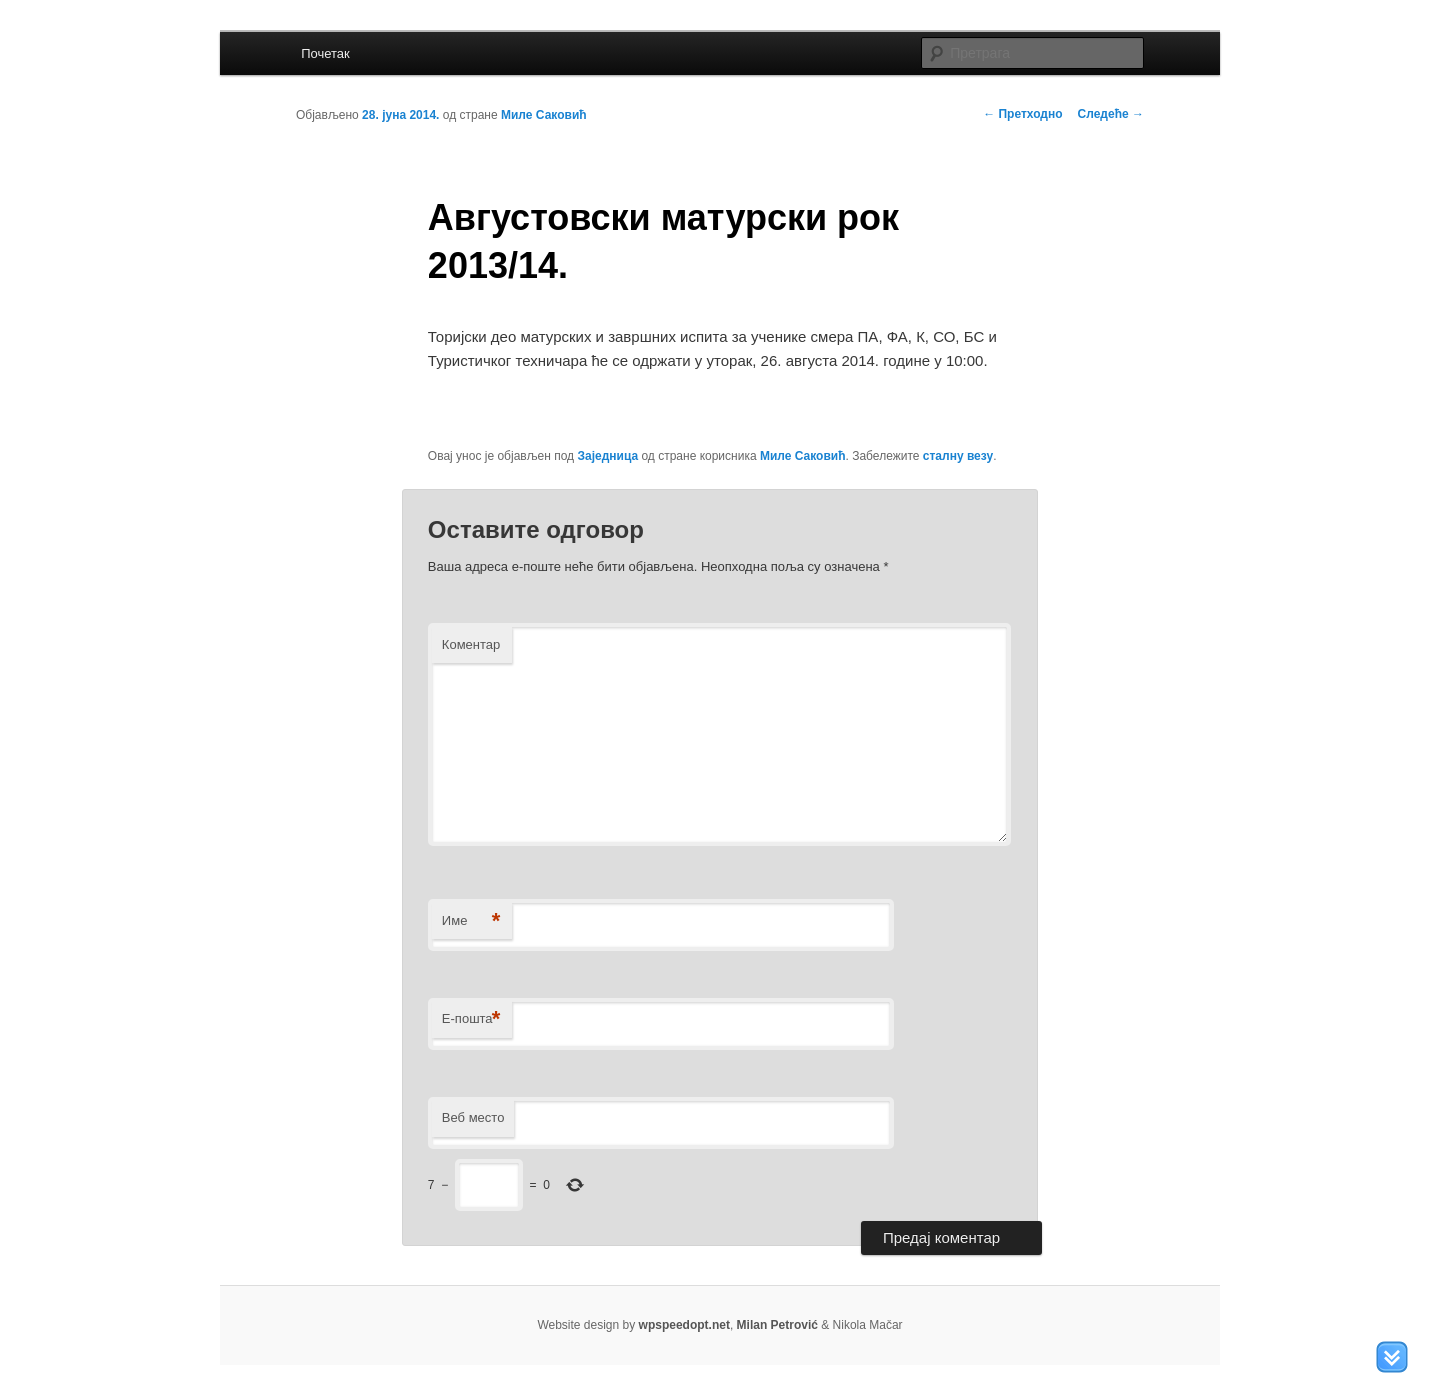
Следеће (1111, 114)
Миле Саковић (544, 115)
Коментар (471, 644)
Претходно (1022, 114)
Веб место (473, 1117)
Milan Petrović (777, 1325)
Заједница (607, 456)
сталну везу (958, 456)
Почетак (325, 53)
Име (471, 921)
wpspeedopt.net (684, 1325)
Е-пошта (471, 1019)
